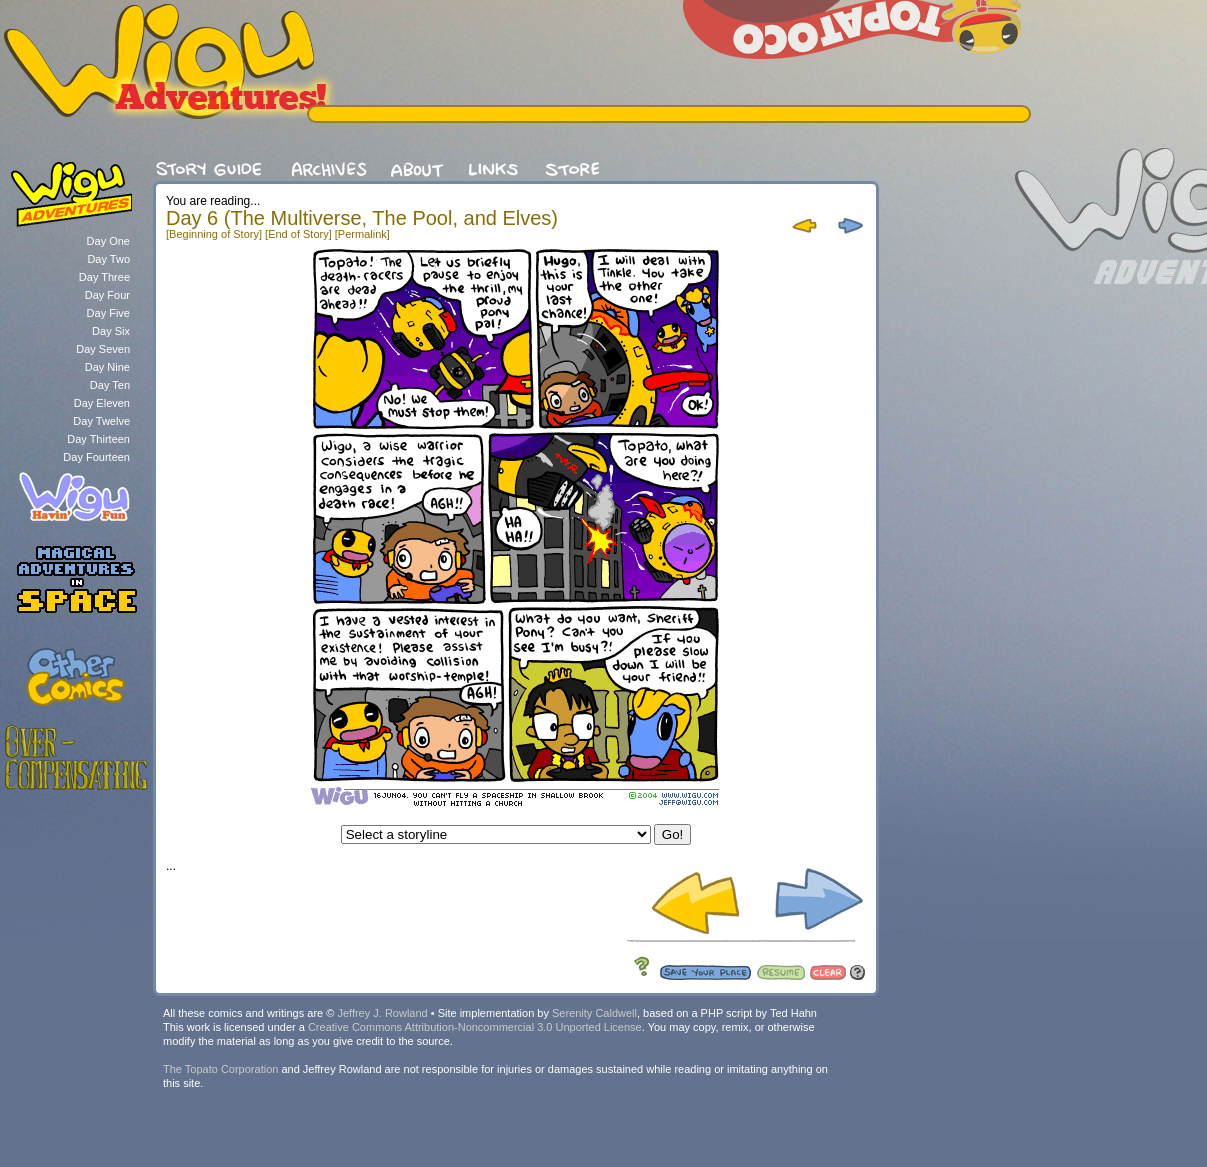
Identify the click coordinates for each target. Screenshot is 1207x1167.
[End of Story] (298, 234)
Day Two (108, 259)
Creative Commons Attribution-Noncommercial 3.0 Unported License (475, 1027)
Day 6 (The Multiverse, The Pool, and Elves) (362, 218)
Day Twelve (101, 421)
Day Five (108, 313)
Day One (108, 241)
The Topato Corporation (220, 1069)
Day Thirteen (98, 439)
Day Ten (110, 385)
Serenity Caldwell (594, 1013)
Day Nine (107, 367)
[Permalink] (362, 234)
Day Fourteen (96, 457)
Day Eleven (102, 403)
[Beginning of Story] (214, 234)
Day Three (104, 277)
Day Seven (103, 349)
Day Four (107, 295)
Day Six (111, 331)
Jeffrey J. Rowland (382, 1013)
